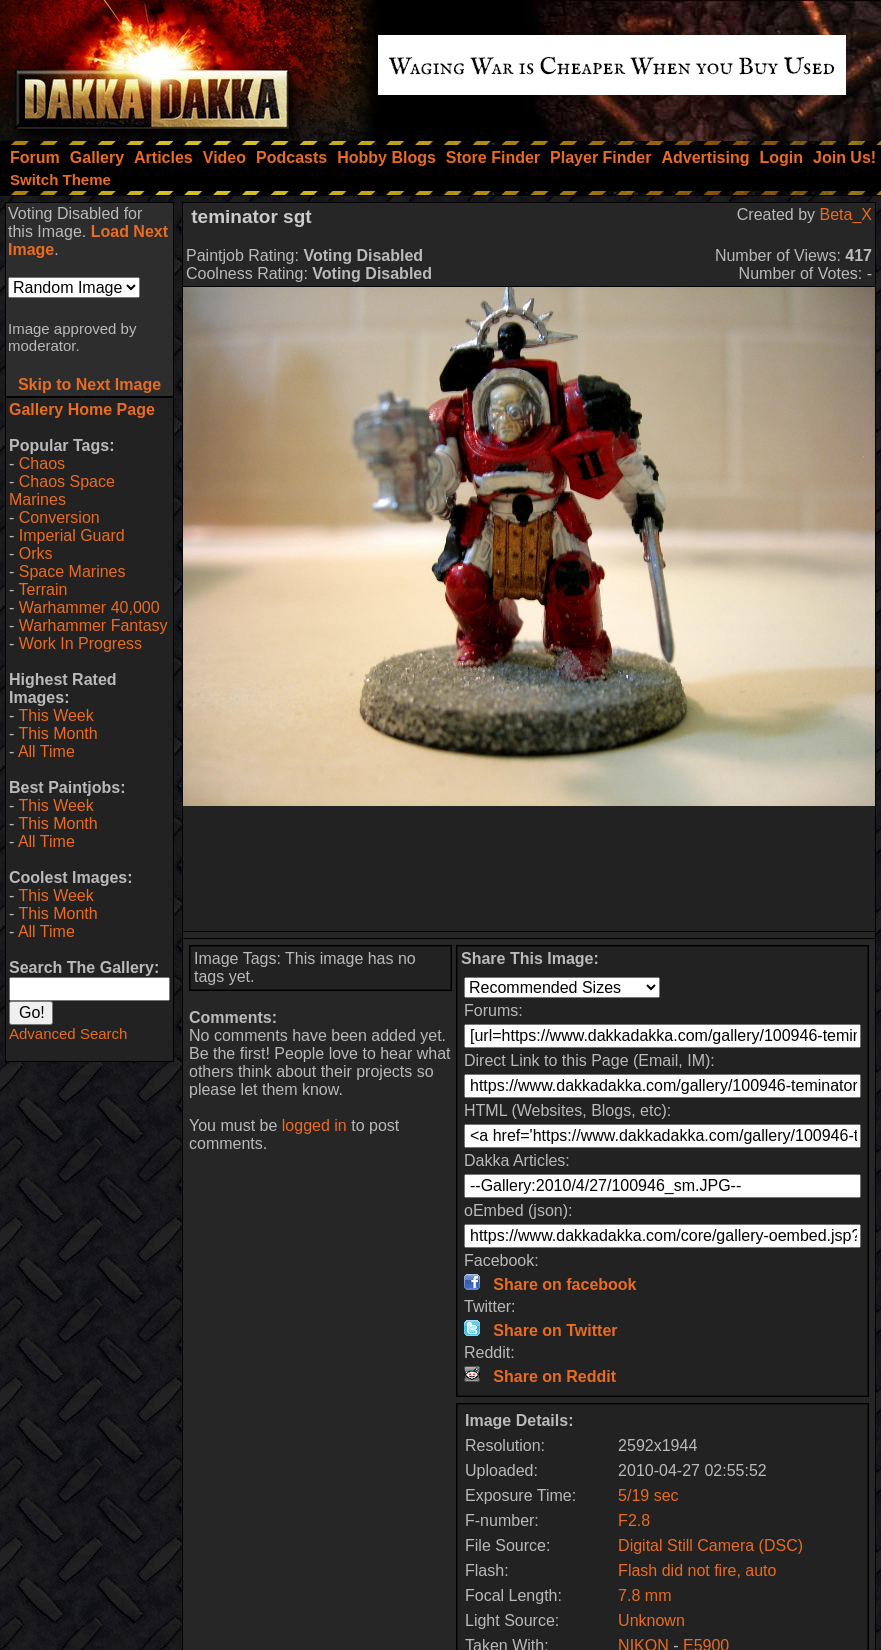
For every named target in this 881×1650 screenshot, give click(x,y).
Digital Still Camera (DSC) (710, 1545)
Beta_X (846, 214)
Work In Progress (80, 643)
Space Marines (72, 571)
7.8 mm (644, 1595)
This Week (55, 715)
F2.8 (634, 1520)
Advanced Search (68, 1033)
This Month (57, 733)
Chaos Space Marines (62, 490)
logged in (314, 1125)
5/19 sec (648, 1495)
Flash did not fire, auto (697, 1570)
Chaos (42, 463)
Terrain (42, 589)
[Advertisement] (529, 868)
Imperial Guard (72, 535)
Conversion (59, 517)
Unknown (651, 1620)
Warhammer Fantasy (93, 625)
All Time (46, 751)
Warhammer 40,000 (89, 607)
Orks (36, 553)
